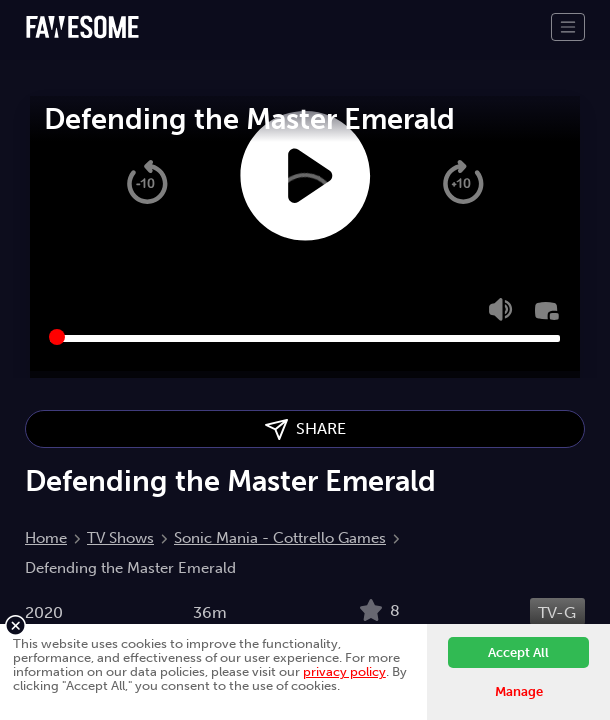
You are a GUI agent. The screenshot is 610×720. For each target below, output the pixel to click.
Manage (519, 691)
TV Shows (120, 538)
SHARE (305, 429)
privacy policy (344, 671)
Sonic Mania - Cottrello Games (280, 538)
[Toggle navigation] (568, 27)
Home (46, 538)
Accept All (518, 652)
